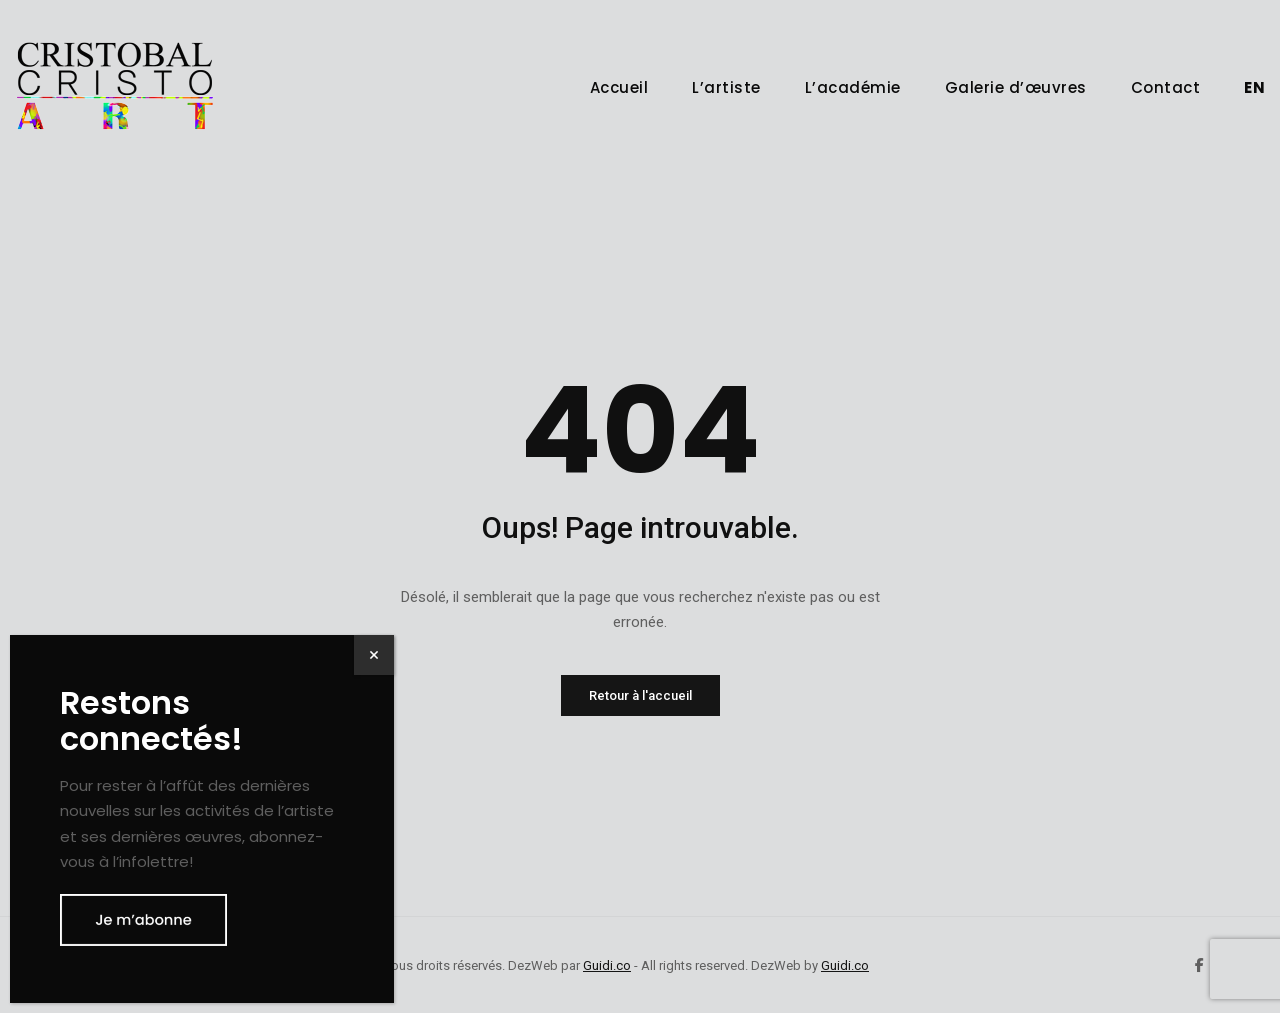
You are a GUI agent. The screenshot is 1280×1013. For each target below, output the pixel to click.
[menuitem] (1254, 87)
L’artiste (726, 87)
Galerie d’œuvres (1016, 87)
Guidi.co (607, 965)
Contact (1166, 87)
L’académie (853, 87)
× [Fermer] (374, 654)
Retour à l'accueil (640, 695)
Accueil (619, 87)
